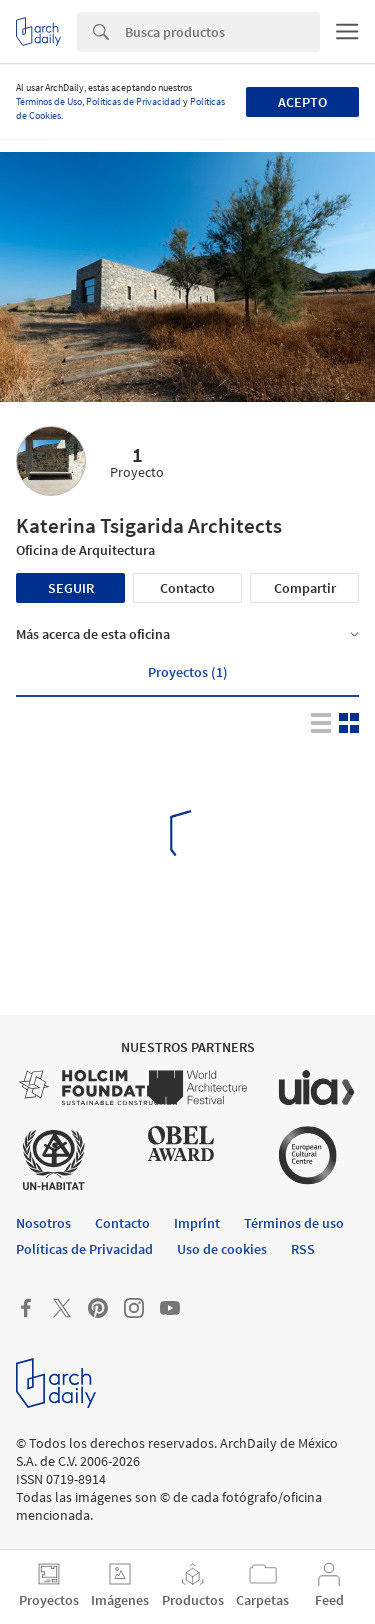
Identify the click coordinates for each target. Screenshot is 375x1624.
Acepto (302, 102)
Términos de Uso (49, 101)
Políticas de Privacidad (133, 101)
